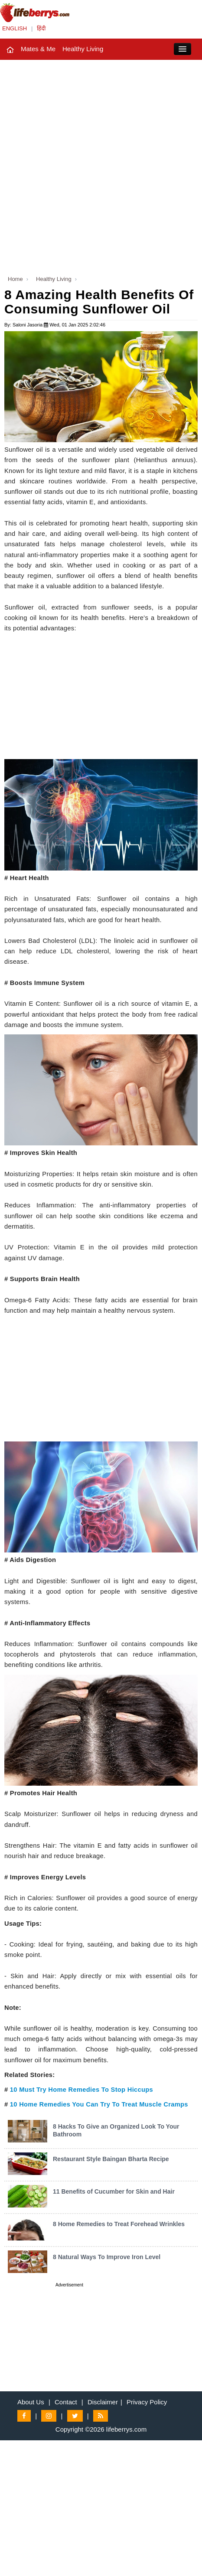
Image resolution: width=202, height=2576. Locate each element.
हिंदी (41, 28)
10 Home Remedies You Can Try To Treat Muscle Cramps (99, 2104)
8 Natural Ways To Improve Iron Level (106, 2256)
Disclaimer (103, 2402)
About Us (30, 2402)
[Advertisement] (101, 165)
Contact (66, 2402)
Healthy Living (82, 48)
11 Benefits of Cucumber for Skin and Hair (114, 2191)
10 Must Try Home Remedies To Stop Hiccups (81, 2089)
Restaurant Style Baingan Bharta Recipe (111, 2158)
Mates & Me (38, 48)
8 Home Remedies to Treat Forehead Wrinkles (119, 2224)
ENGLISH (14, 28)
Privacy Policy (147, 2402)
